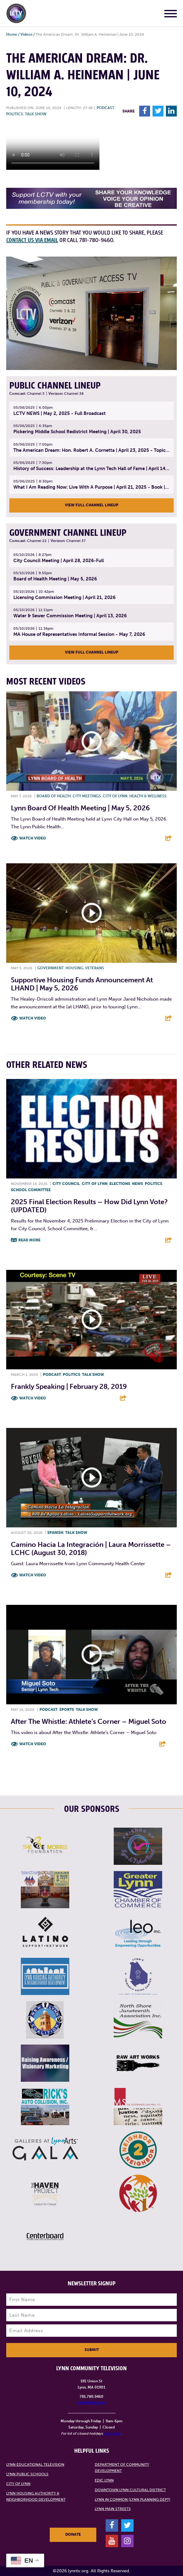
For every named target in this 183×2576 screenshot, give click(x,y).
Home (11, 34)
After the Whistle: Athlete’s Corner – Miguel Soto (88, 1721)
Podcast (105, 108)
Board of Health (54, 796)
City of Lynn (115, 796)
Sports (66, 1709)
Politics (14, 114)
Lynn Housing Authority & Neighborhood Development (36, 2496)
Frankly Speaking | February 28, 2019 (69, 1386)
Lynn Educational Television (35, 2464)
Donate (73, 2534)
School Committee (31, 1190)
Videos (26, 34)
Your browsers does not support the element (52, 146)
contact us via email (32, 240)
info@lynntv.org (91, 2402)
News (137, 1184)
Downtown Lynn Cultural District (130, 2490)
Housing (74, 968)
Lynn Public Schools (27, 2474)
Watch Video (32, 838)
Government (50, 968)
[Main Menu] (170, 14)
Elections (119, 1184)
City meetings (87, 796)
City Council (66, 1184)
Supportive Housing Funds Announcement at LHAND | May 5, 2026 (82, 984)
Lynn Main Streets (113, 2509)
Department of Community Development (122, 2467)
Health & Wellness (148, 796)
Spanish (55, 1532)
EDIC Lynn (104, 2480)
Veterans (94, 968)
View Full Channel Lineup (91, 505)
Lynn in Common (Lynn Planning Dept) (132, 2499)
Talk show (36, 114)
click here (112, 2433)
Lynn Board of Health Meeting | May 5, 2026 (80, 808)
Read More (29, 1240)
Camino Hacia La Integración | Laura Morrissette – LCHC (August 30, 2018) (91, 1548)
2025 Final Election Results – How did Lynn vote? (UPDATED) (89, 1206)
